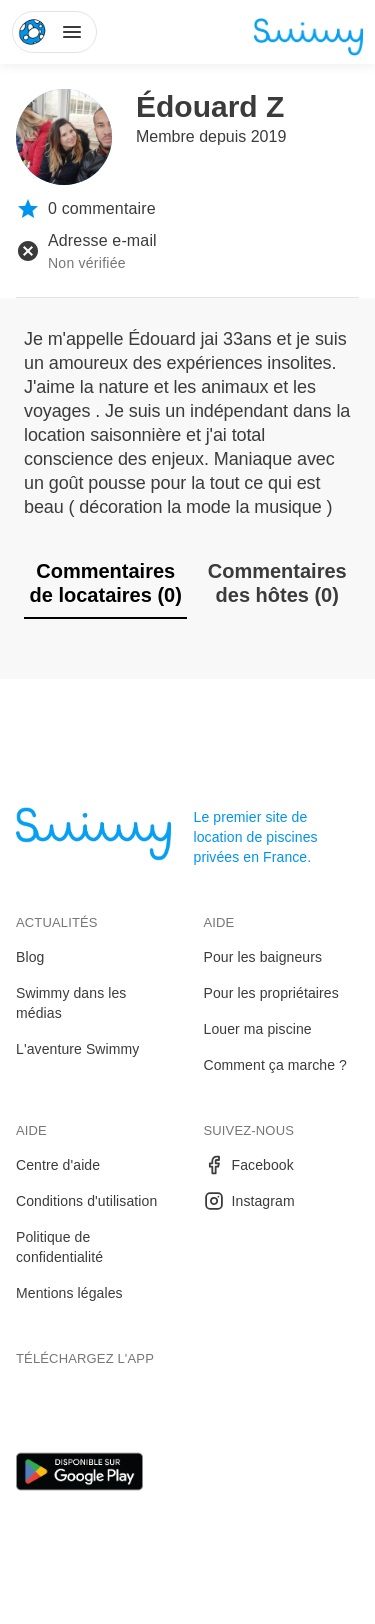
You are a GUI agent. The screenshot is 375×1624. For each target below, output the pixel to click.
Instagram (249, 1201)
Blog (30, 957)
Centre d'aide (58, 1165)
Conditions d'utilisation (86, 1201)
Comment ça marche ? (276, 1065)
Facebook (249, 1165)
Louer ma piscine (258, 1029)
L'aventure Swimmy (77, 1049)
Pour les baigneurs (263, 957)
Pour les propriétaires (271, 993)
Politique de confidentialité (59, 1247)
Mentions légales (69, 1293)
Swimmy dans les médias (71, 1003)
